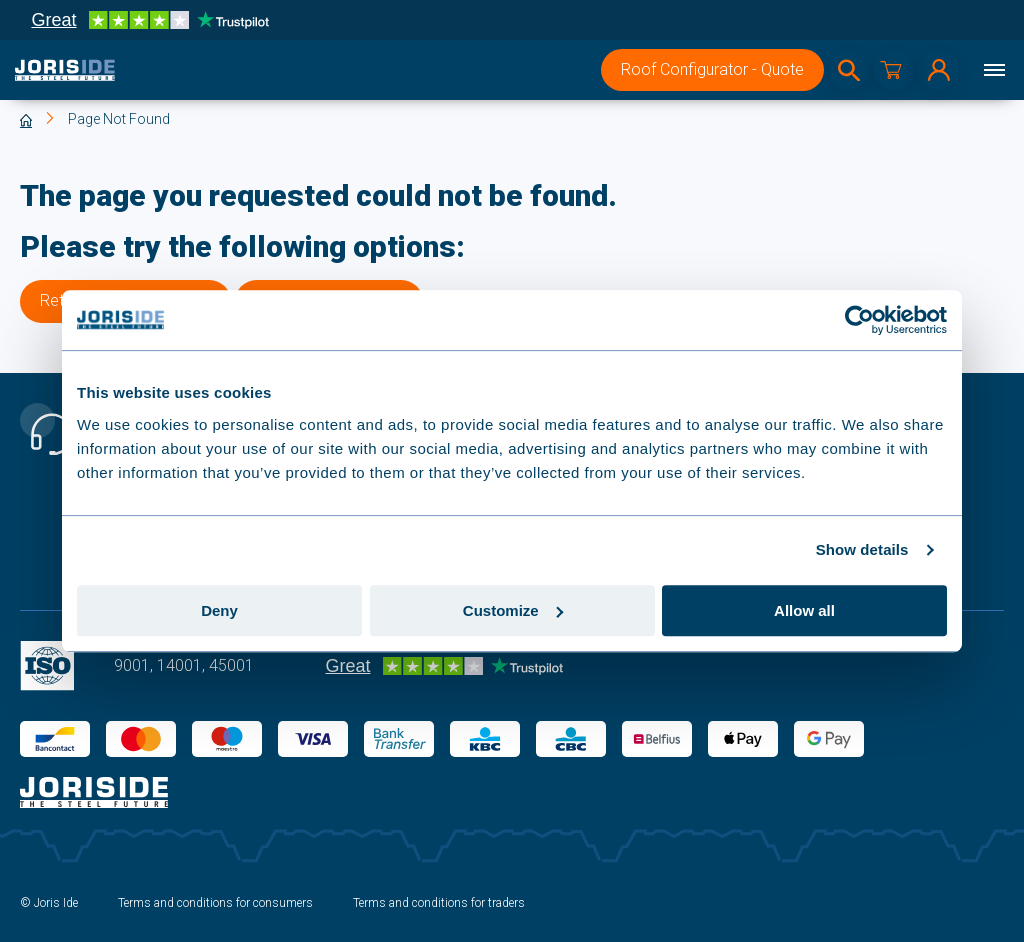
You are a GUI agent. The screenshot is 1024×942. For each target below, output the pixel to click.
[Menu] (994, 70)
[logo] (65, 70)
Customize (513, 610)
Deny (219, 610)
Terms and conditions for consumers (215, 903)
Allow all (804, 610)
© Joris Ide (49, 903)
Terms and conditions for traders (439, 903)
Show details (862, 549)
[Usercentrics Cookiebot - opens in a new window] (859, 320)
